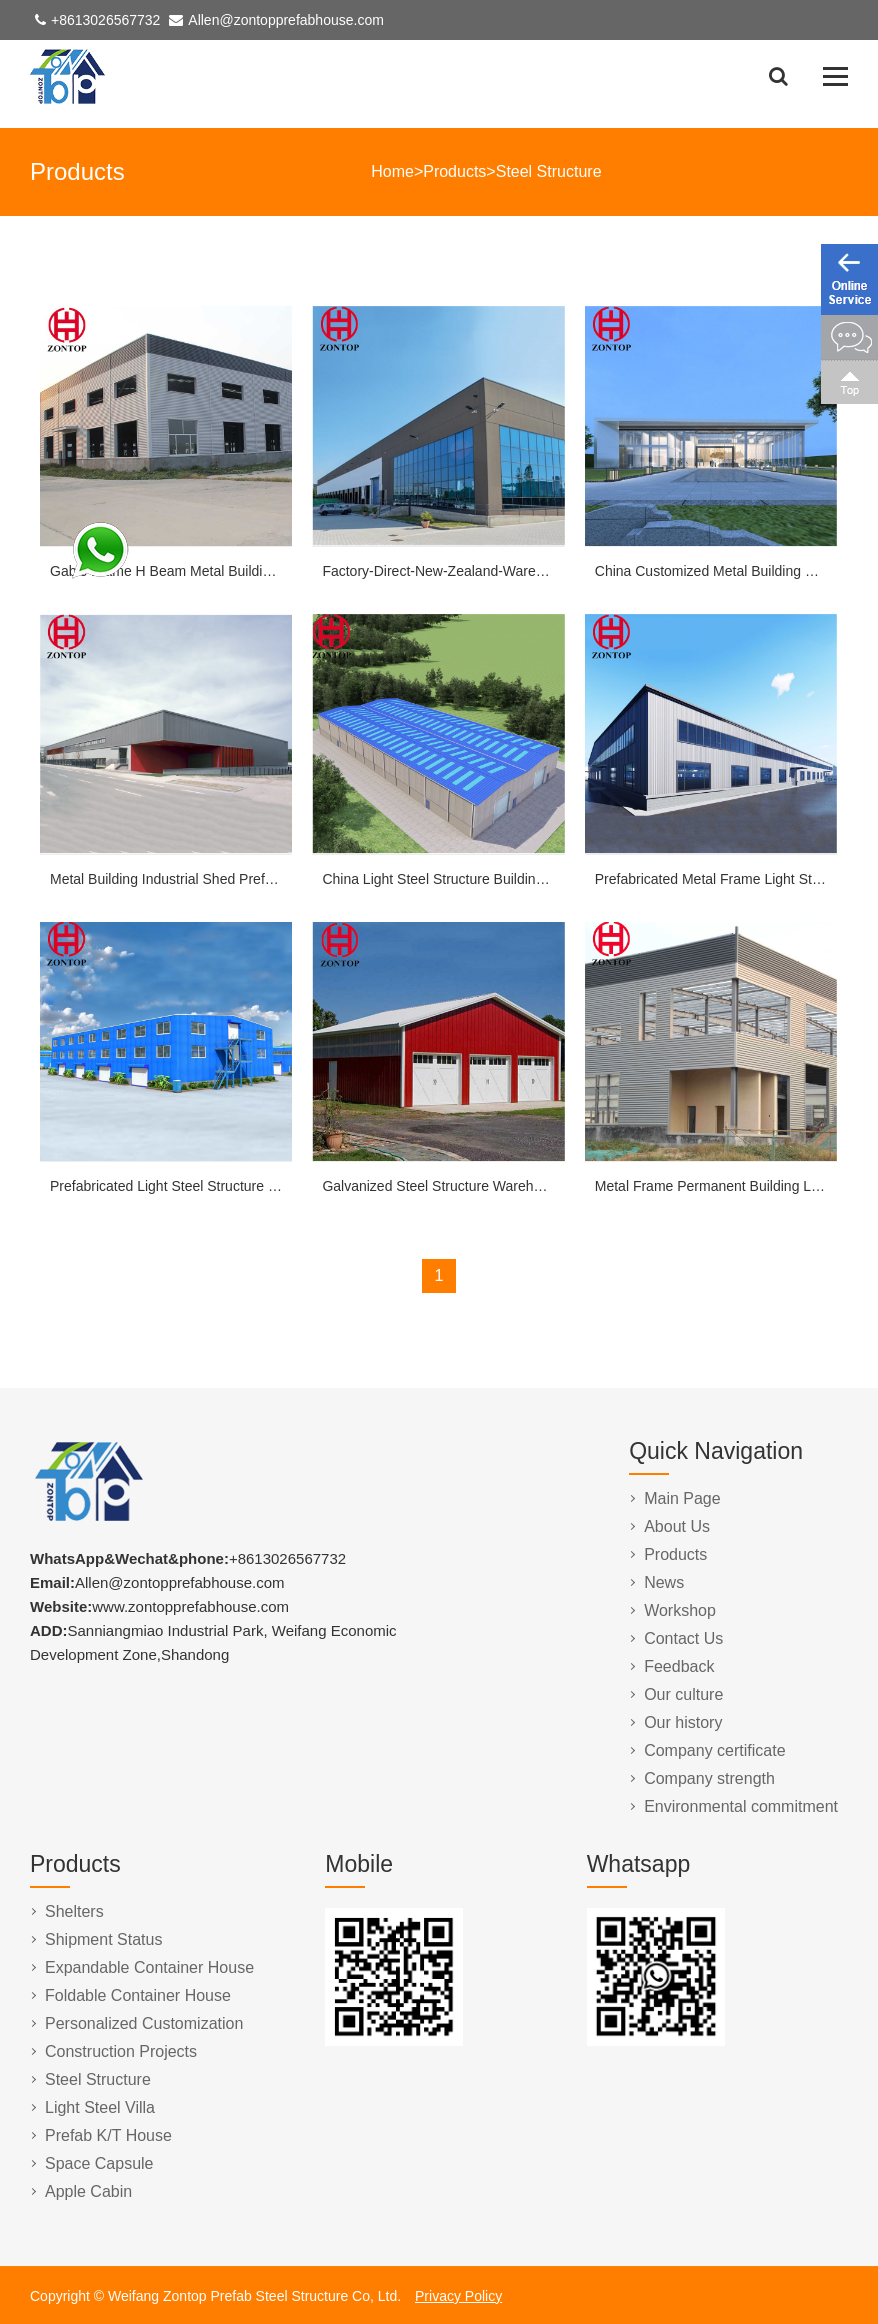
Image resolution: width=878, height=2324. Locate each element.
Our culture (683, 1694)
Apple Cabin (88, 2191)
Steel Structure (549, 171)
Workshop (680, 1610)
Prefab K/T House (108, 2135)
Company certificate (714, 1750)
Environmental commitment (741, 1806)
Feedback (679, 1666)
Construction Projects (121, 2051)
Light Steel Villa (100, 2107)
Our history (683, 1722)
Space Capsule (99, 2163)
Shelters (74, 1911)
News (664, 1582)
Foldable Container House (138, 1995)
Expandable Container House (149, 1967)
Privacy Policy (458, 2296)
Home (392, 171)
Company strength (709, 1778)
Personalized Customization (144, 2023)
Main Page (682, 1498)
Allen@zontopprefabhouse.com (286, 20)
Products (454, 171)
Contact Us (683, 1638)
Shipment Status (103, 1939)
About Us (677, 1526)
